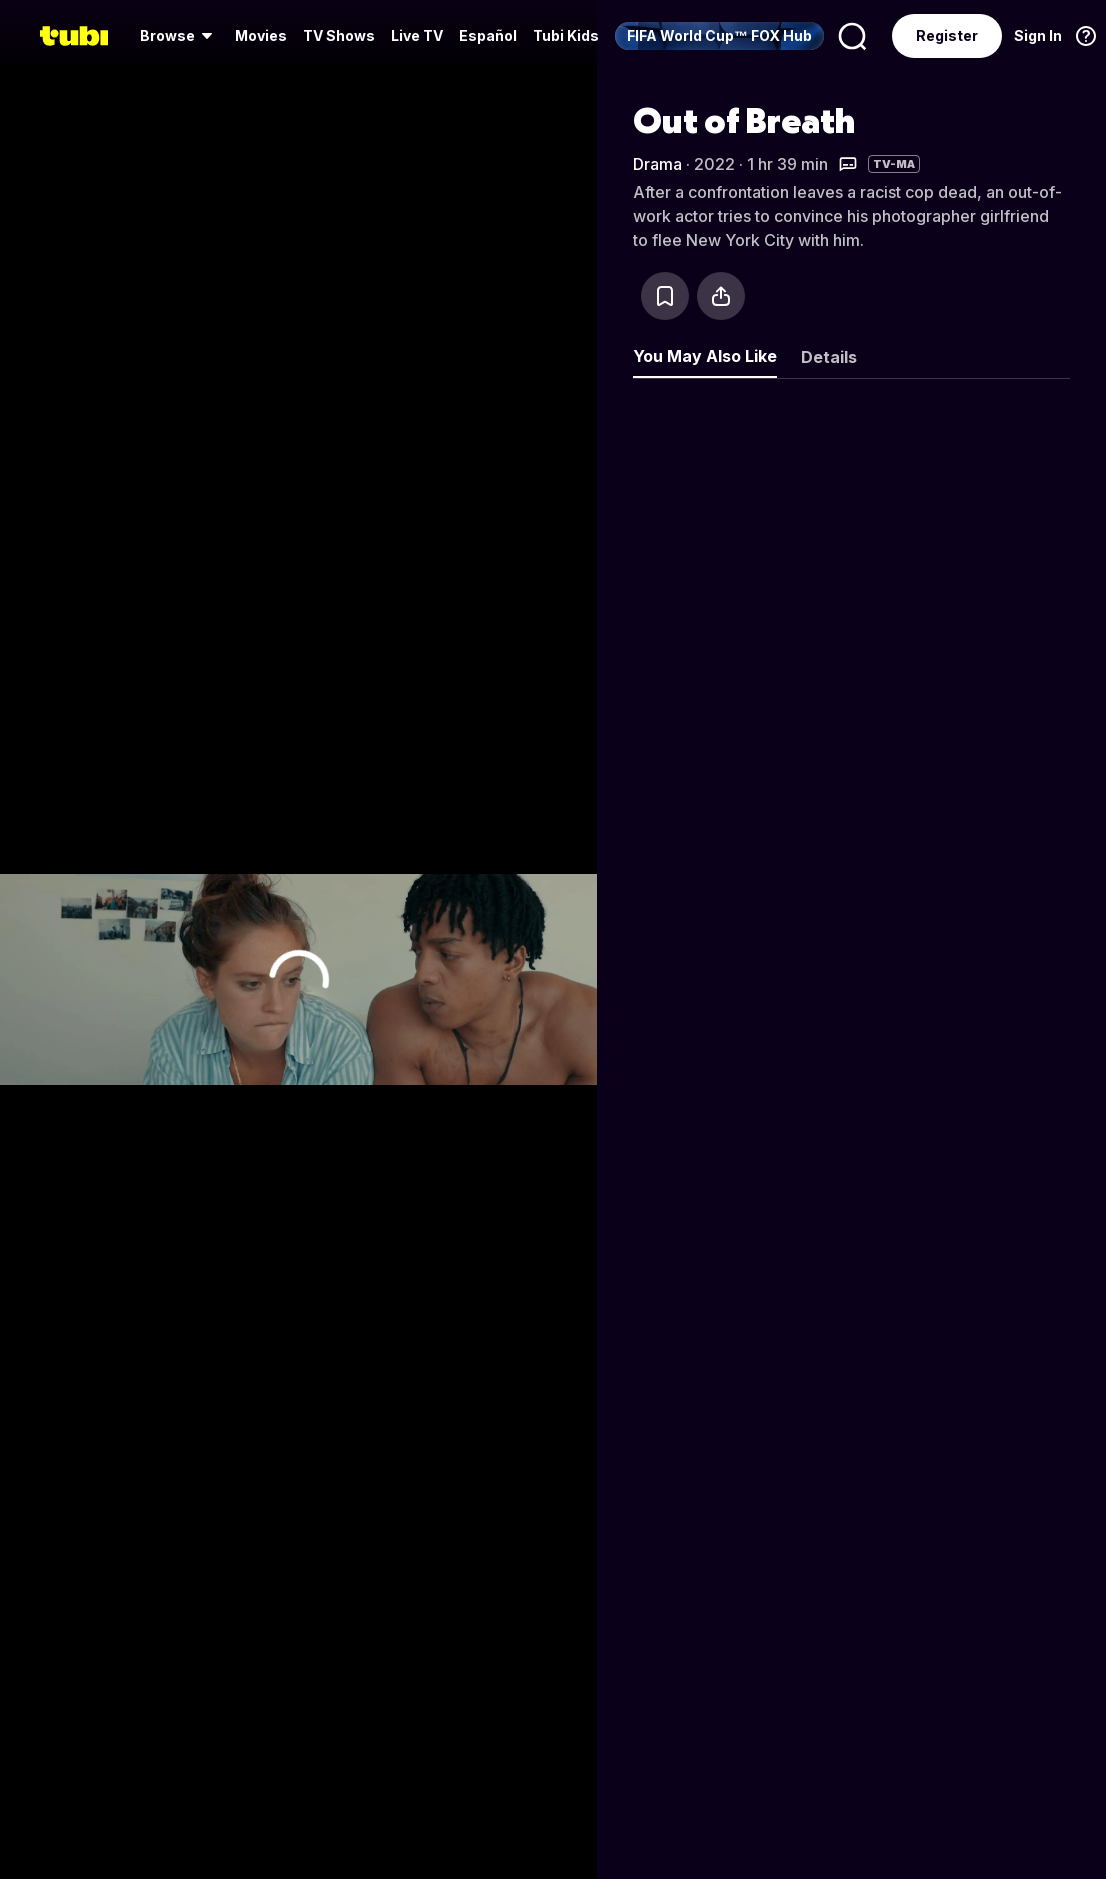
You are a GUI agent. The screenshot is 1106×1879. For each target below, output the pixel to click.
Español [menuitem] (488, 35)
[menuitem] (179, 36)
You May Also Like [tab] (705, 356)
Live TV (417, 35)
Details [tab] (829, 357)
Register (947, 35)
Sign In (1038, 35)
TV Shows (339, 35)
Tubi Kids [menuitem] (566, 35)
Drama (657, 164)
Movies (261, 35)
